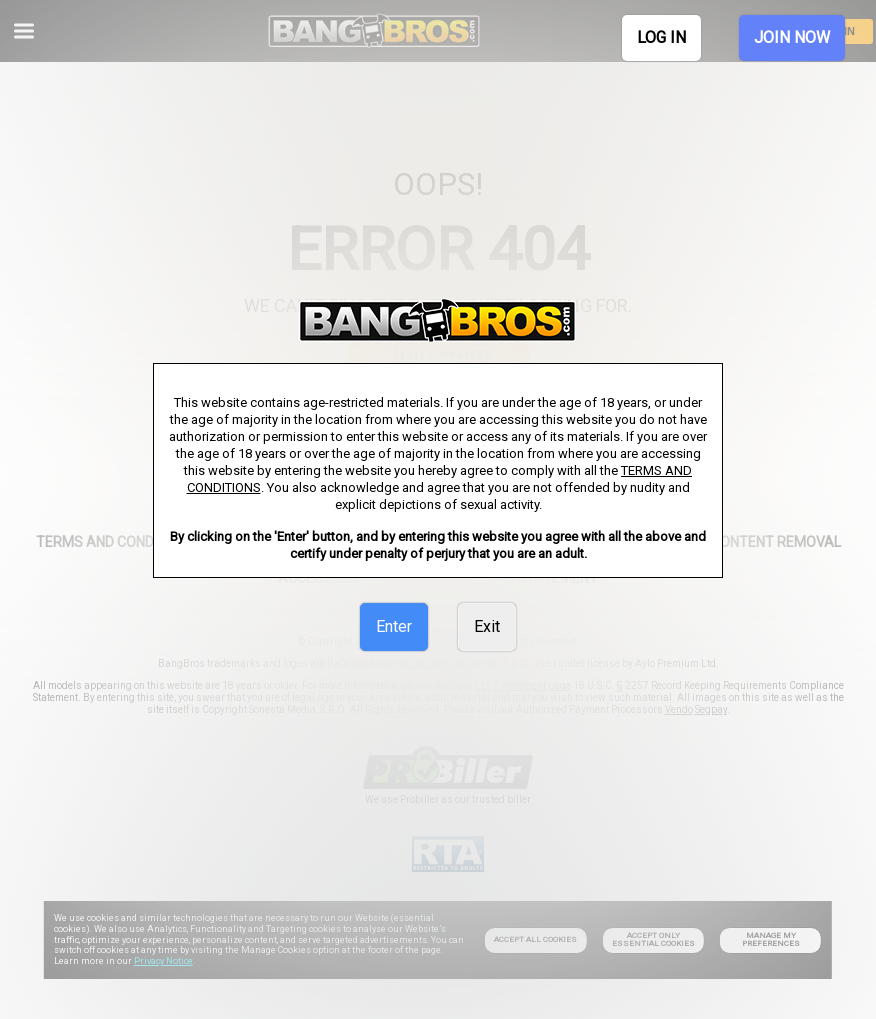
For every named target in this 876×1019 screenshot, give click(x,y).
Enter (394, 626)
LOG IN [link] (661, 37)
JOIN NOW (792, 37)
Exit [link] (487, 626)
